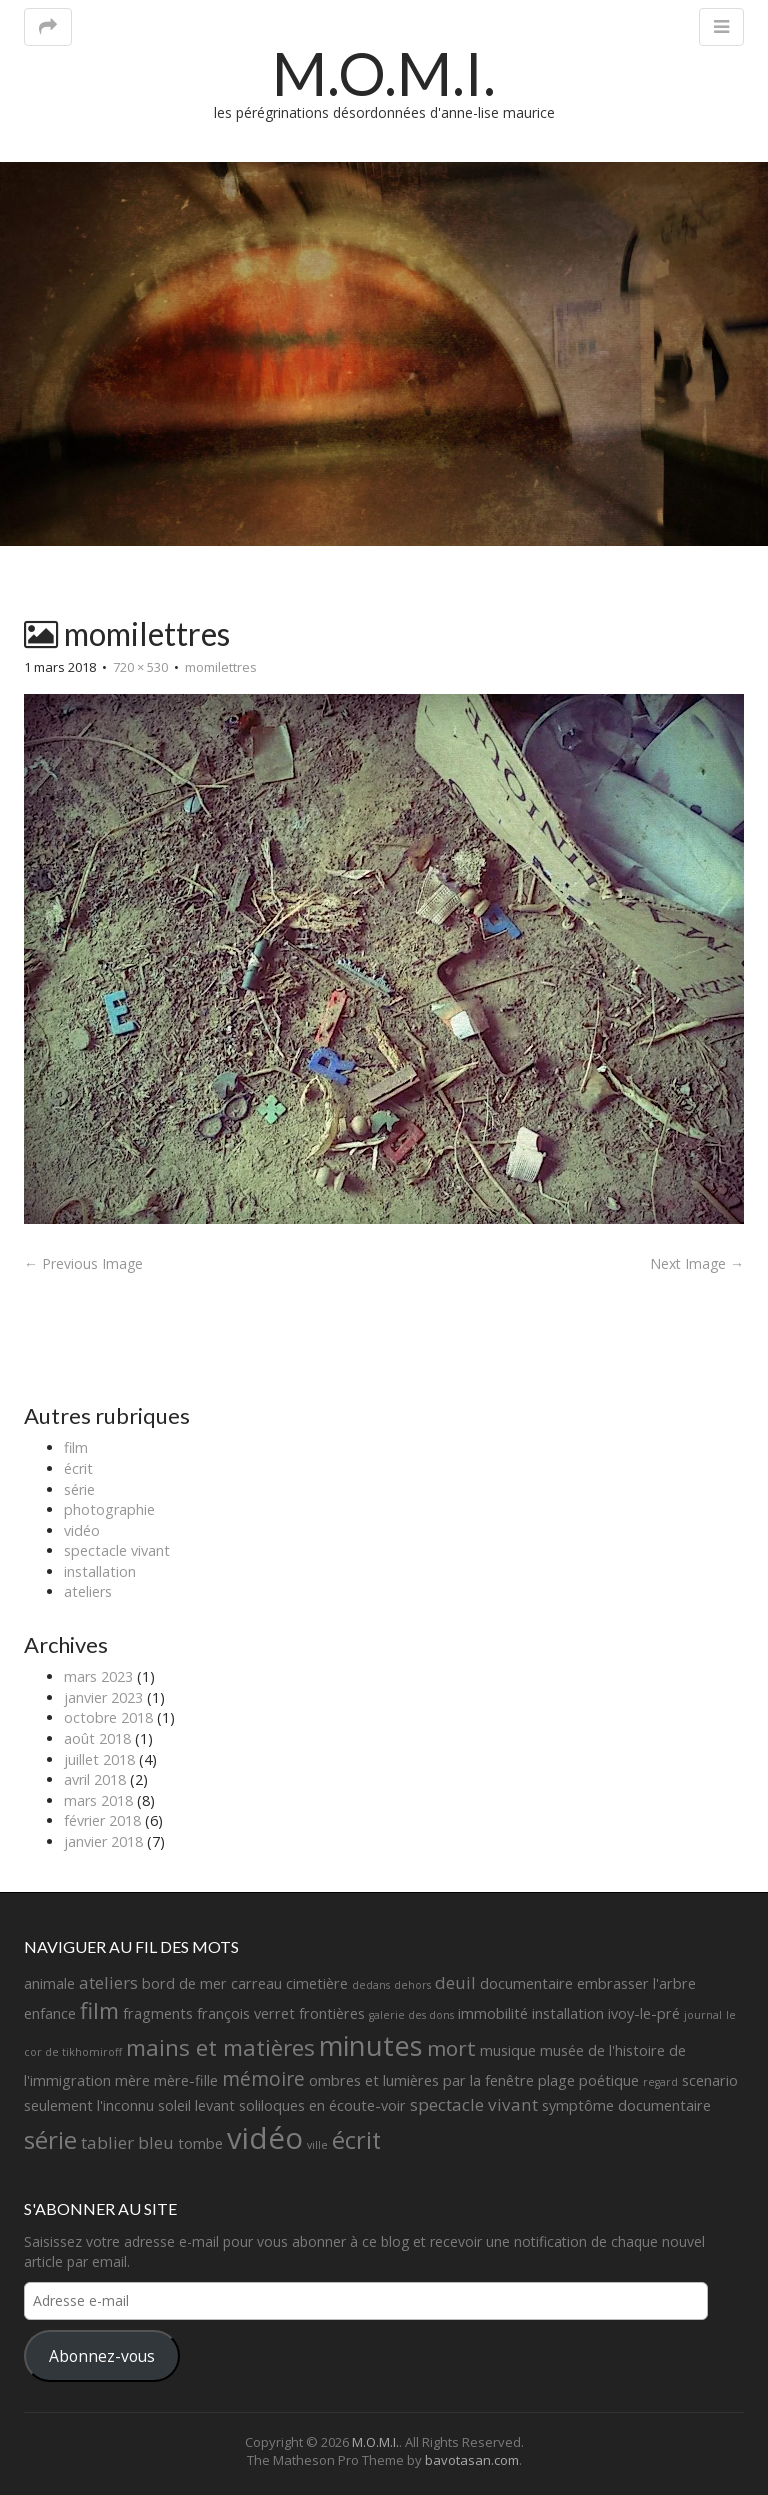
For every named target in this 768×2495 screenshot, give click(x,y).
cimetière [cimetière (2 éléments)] (317, 1983)
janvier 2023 (103, 1697)
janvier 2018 (103, 1841)
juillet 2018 (99, 1759)
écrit (78, 1468)
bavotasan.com (472, 2460)
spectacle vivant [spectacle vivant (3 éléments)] (474, 2104)
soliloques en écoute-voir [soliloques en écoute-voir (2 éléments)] (322, 2105)
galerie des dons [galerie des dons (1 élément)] (411, 2015)
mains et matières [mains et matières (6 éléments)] (220, 2047)
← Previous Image (83, 1263)
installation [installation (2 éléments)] (568, 2013)
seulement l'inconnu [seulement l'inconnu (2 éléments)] (89, 2105)
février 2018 (102, 1820)
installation (100, 1571)
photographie (109, 1509)
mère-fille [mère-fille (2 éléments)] (186, 2080)
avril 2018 (95, 1779)
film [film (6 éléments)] (99, 2010)
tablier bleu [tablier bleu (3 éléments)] (127, 2142)
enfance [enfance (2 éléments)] (50, 2013)
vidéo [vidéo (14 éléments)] (265, 2138)
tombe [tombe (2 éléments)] (200, 2143)
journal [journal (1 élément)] (703, 2015)
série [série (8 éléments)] (50, 2139)
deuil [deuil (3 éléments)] (455, 1982)
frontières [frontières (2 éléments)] (332, 2013)
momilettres (221, 667)
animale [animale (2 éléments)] (49, 1983)
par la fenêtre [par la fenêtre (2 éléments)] (488, 2080)
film (76, 1447)
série (79, 1489)
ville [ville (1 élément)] (317, 2145)
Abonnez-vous (102, 2356)
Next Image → (697, 1263)
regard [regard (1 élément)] (660, 2082)
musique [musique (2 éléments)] (508, 2050)
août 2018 (97, 1738)
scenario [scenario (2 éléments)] (710, 2080)
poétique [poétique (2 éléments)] (609, 2080)
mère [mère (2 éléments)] (132, 2080)
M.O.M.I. (384, 73)
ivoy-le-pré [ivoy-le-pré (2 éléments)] (644, 2013)
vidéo (82, 1530)
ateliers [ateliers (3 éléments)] (108, 1982)
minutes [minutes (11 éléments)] (371, 2045)
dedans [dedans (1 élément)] (371, 1985)
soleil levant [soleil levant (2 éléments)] (196, 2105)
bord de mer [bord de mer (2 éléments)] (184, 1983)
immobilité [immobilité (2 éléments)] (493, 2013)
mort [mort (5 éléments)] (451, 2048)
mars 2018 (98, 1800)
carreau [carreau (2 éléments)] (256, 1983)
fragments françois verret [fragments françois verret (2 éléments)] (209, 2013)
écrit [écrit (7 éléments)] (356, 2140)
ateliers (88, 1591)
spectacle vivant (117, 1550)
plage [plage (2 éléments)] (556, 2080)
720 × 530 (140, 667)
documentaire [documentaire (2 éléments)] (526, 1983)
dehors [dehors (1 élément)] (412, 1985)
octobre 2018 (108, 1717)
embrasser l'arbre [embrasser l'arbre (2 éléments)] (636, 1983)
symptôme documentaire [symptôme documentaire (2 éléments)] (626, 2105)
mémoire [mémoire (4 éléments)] (263, 2079)
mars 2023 (98, 1676)
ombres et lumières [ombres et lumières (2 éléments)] (374, 2080)
